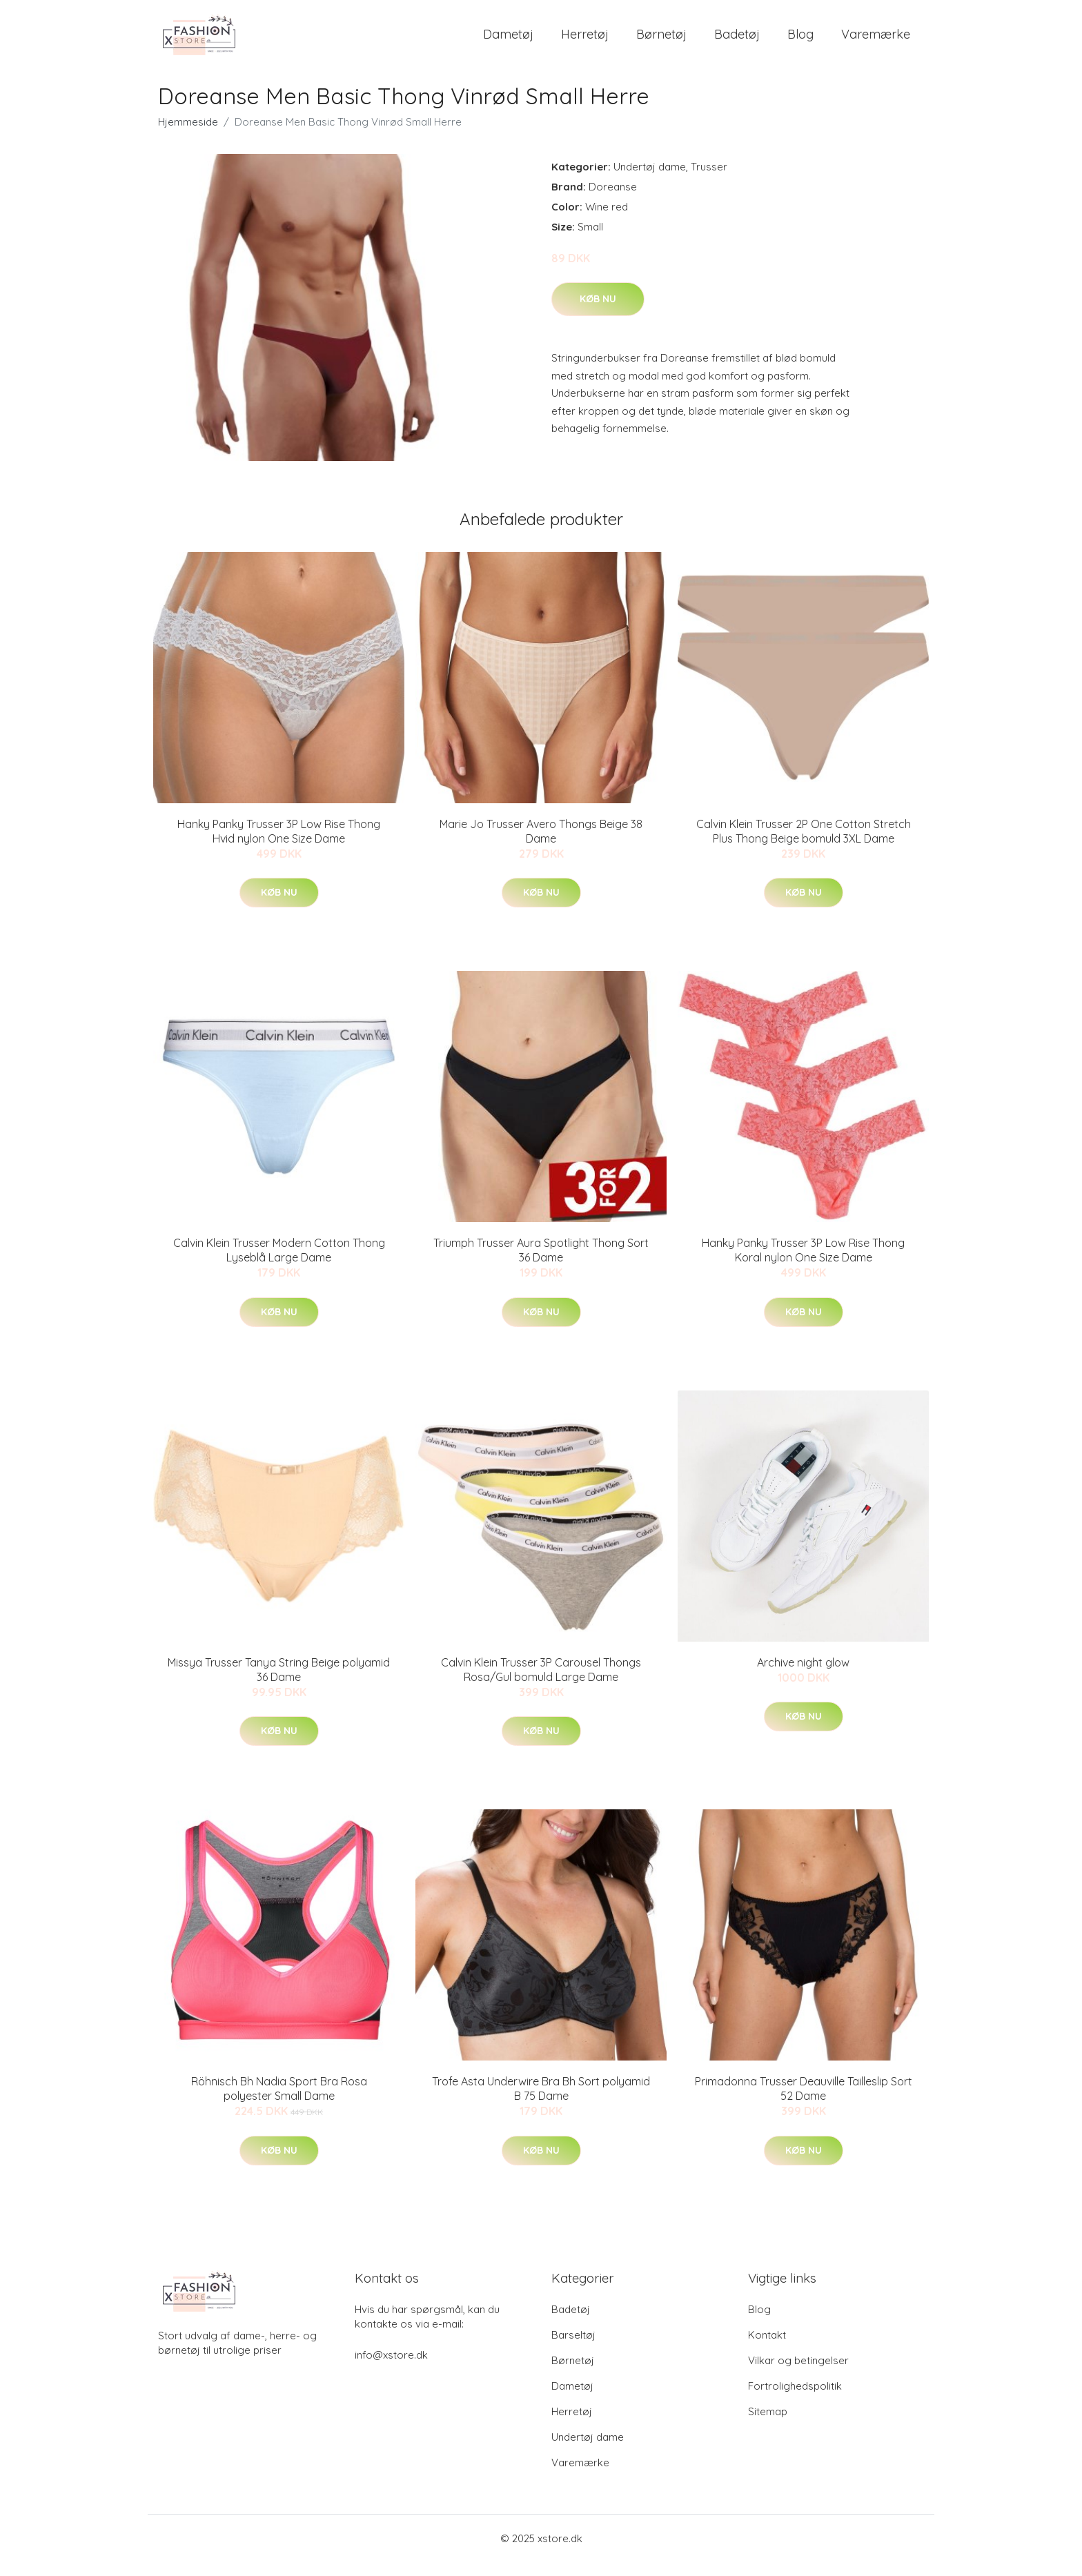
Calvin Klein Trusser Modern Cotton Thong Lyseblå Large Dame (279, 1264)
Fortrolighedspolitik (795, 2399)
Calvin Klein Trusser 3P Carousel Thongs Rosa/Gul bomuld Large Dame (541, 1683)
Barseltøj (573, 2348)
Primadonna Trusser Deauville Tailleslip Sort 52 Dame (803, 2102)
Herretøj (585, 41)
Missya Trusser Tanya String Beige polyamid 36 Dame (279, 1683)
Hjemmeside (188, 135)
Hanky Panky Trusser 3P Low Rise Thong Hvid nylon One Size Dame (278, 845)
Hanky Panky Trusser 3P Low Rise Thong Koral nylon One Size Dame (803, 1264)
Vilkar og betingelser (798, 2374)
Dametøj (508, 41)
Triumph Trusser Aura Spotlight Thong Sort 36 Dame (541, 1264)
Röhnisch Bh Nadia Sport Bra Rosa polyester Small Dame (279, 2102)
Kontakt (767, 2348)
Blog (800, 41)
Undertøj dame (649, 180)
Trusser (709, 180)
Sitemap (767, 2425)
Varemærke (875, 41)
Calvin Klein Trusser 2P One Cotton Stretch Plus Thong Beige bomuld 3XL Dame (803, 845)
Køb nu (598, 312)
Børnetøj (661, 41)
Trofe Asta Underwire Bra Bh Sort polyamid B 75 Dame (541, 2102)
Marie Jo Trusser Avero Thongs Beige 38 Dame (541, 845)
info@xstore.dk (391, 2368)
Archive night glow (803, 1676)
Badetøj (737, 41)
